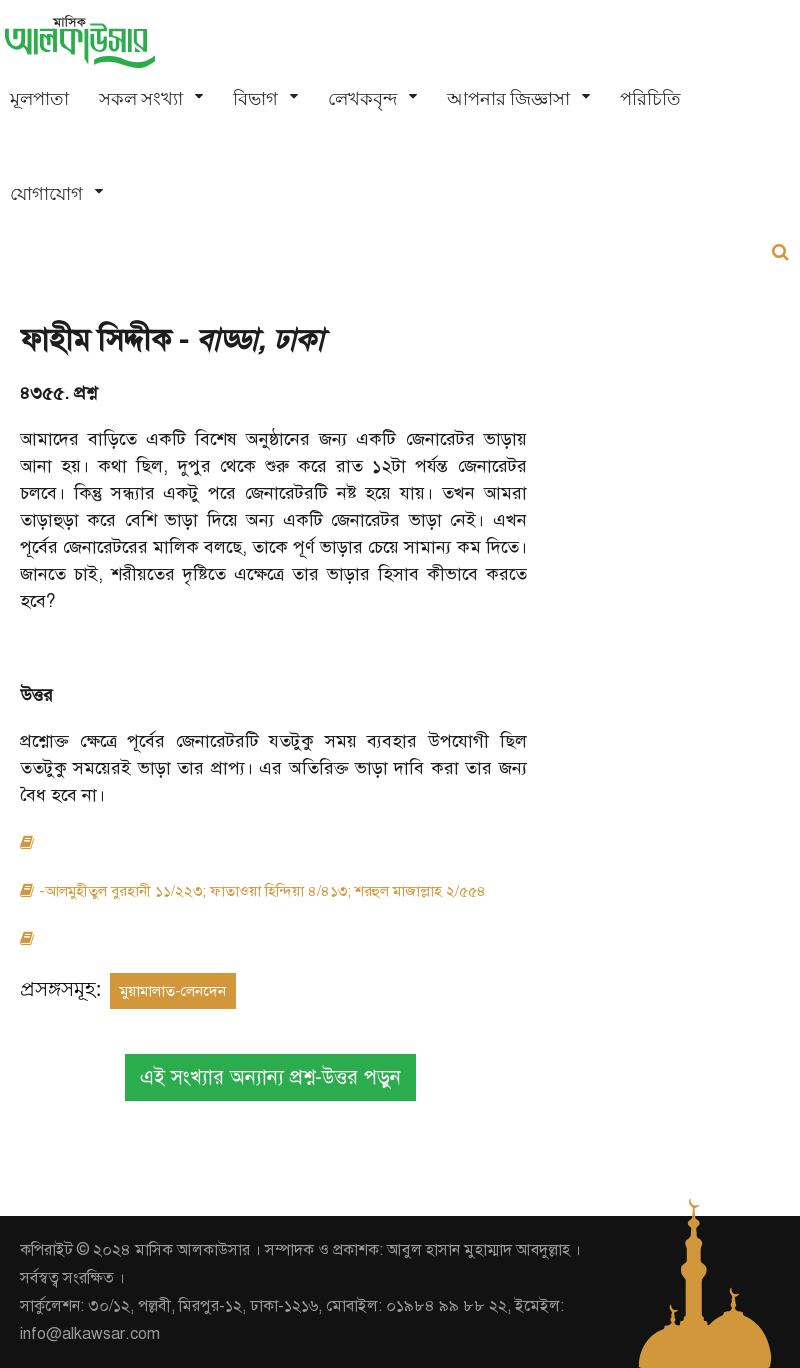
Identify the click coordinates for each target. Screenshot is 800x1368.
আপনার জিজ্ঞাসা (508, 98)
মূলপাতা (39, 98)
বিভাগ (255, 98)
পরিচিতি (650, 98)
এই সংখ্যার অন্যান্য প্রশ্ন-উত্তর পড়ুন (270, 1077)
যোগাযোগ (46, 193)
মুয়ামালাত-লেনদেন (173, 991)
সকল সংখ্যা (141, 98)
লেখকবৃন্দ (362, 98)
